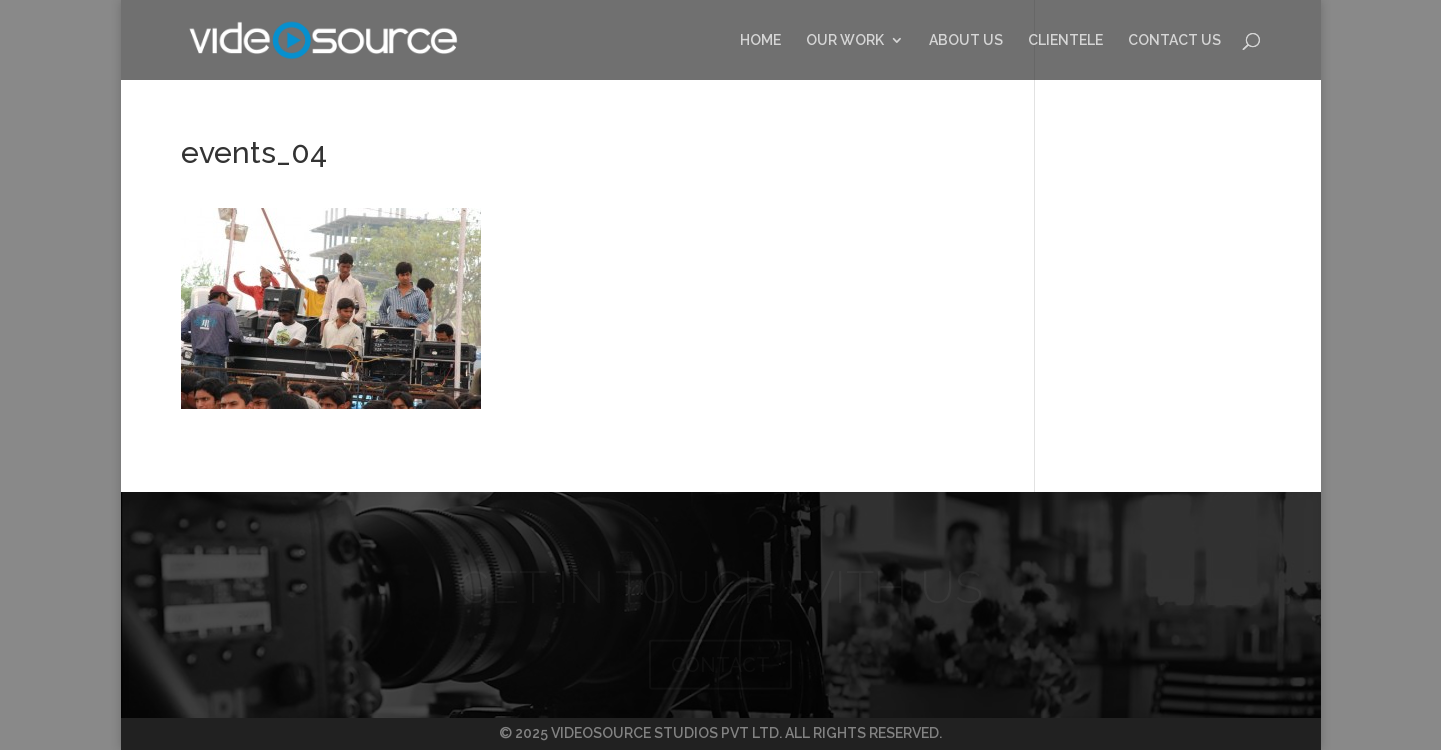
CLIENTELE (1065, 40)
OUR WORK (845, 40)
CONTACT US (1174, 40)
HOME (760, 40)
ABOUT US (966, 40)
